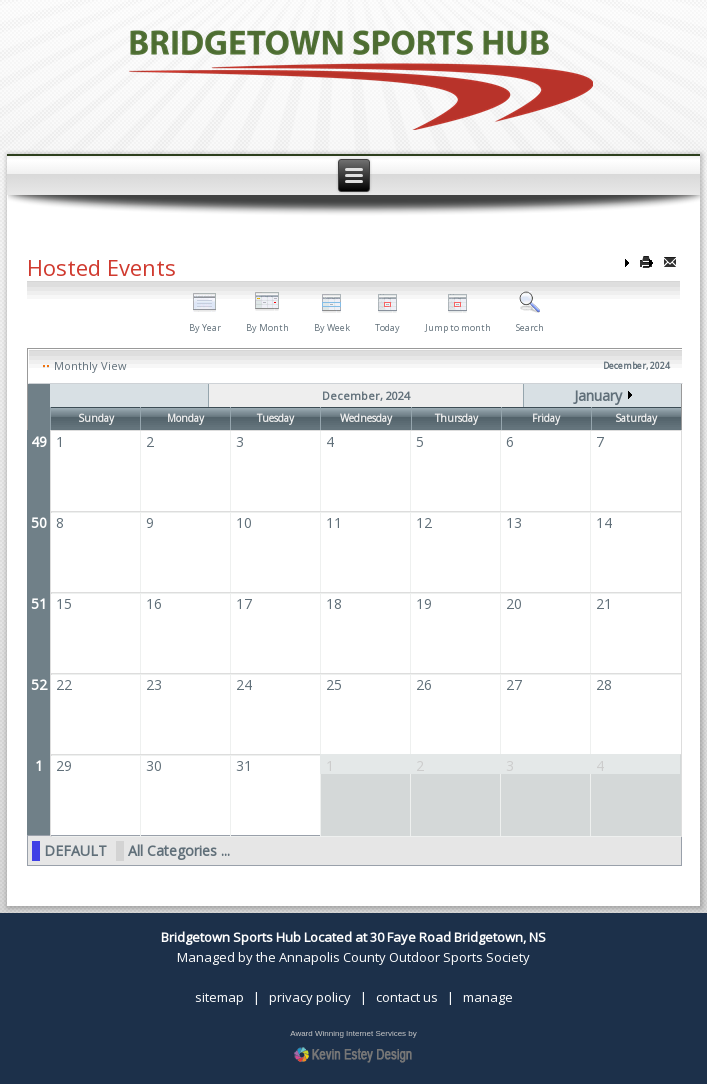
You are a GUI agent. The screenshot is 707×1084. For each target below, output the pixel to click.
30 (154, 765)
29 (64, 765)
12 (424, 522)
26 (424, 684)
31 (244, 765)
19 (424, 603)
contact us (407, 997)
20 (514, 603)
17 (244, 603)
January (598, 395)
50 (39, 522)
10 (244, 522)
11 (334, 522)
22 (64, 684)
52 (39, 684)
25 (334, 684)
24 (244, 684)
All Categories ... (179, 850)
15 (64, 603)
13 (514, 522)
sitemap (219, 997)
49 (39, 441)
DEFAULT (75, 850)
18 (334, 603)
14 (604, 522)
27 (514, 684)
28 (604, 684)
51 (39, 603)
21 (604, 603)
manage (488, 997)
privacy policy (310, 997)
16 (154, 603)
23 (154, 684)
